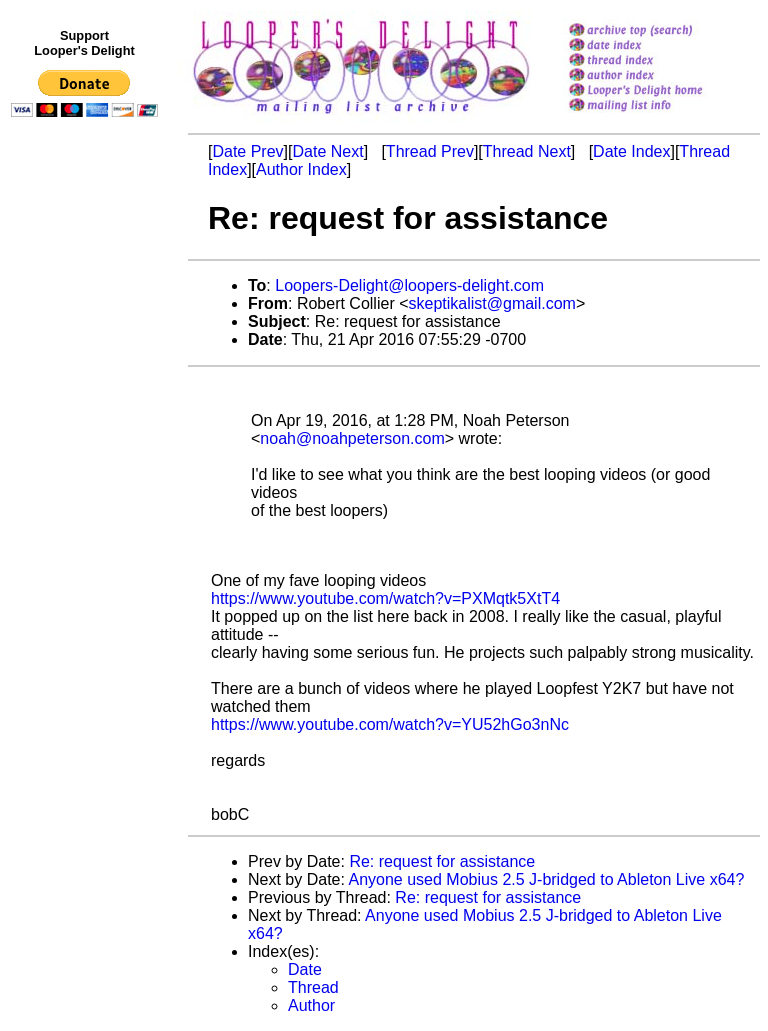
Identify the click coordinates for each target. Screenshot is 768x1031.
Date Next (327, 151)
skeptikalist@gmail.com (492, 303)
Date (305, 969)
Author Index (301, 169)
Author (311, 1005)
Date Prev (247, 151)
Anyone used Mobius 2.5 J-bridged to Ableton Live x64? (547, 879)
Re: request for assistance (442, 861)
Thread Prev (430, 151)
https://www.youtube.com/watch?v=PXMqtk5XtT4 (385, 598)
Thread (313, 987)
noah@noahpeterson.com (352, 438)
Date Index (631, 151)
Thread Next (527, 151)
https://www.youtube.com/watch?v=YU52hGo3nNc (390, 724)
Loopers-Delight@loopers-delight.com (409, 285)
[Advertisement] (88, 537)
